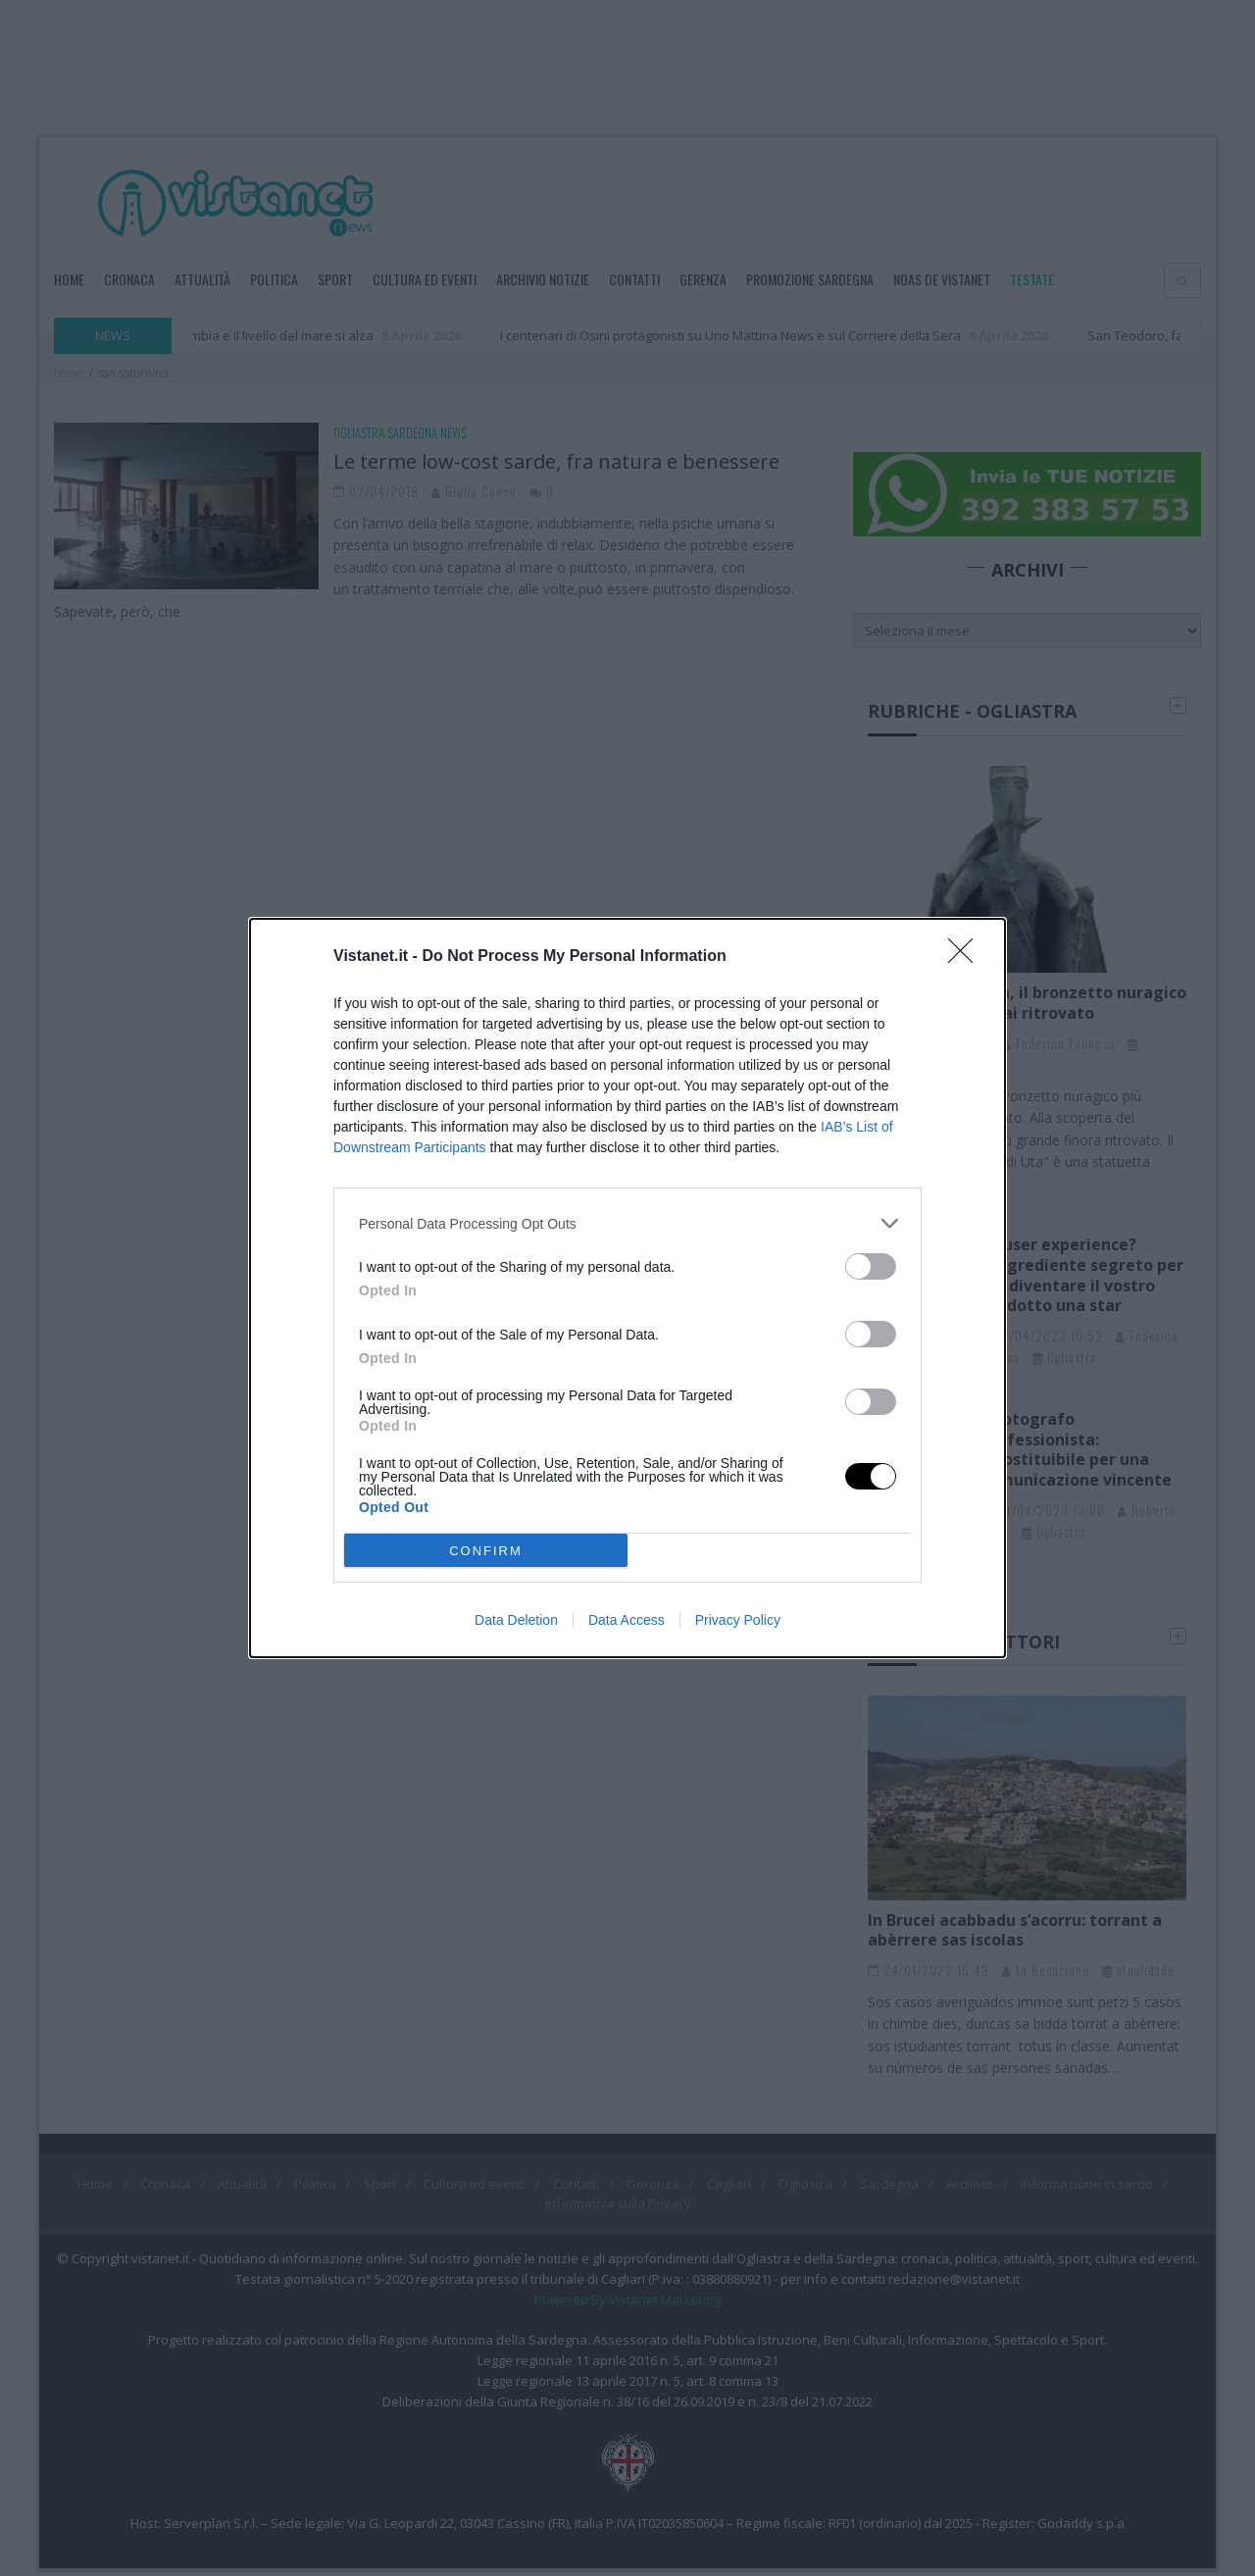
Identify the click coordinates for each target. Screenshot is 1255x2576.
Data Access (626, 1620)
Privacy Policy (737, 1620)
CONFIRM (486, 1550)
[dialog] (627, 1288)
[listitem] (627, 1223)
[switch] (870, 1266)
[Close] (966, 957)
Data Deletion (516, 1620)
